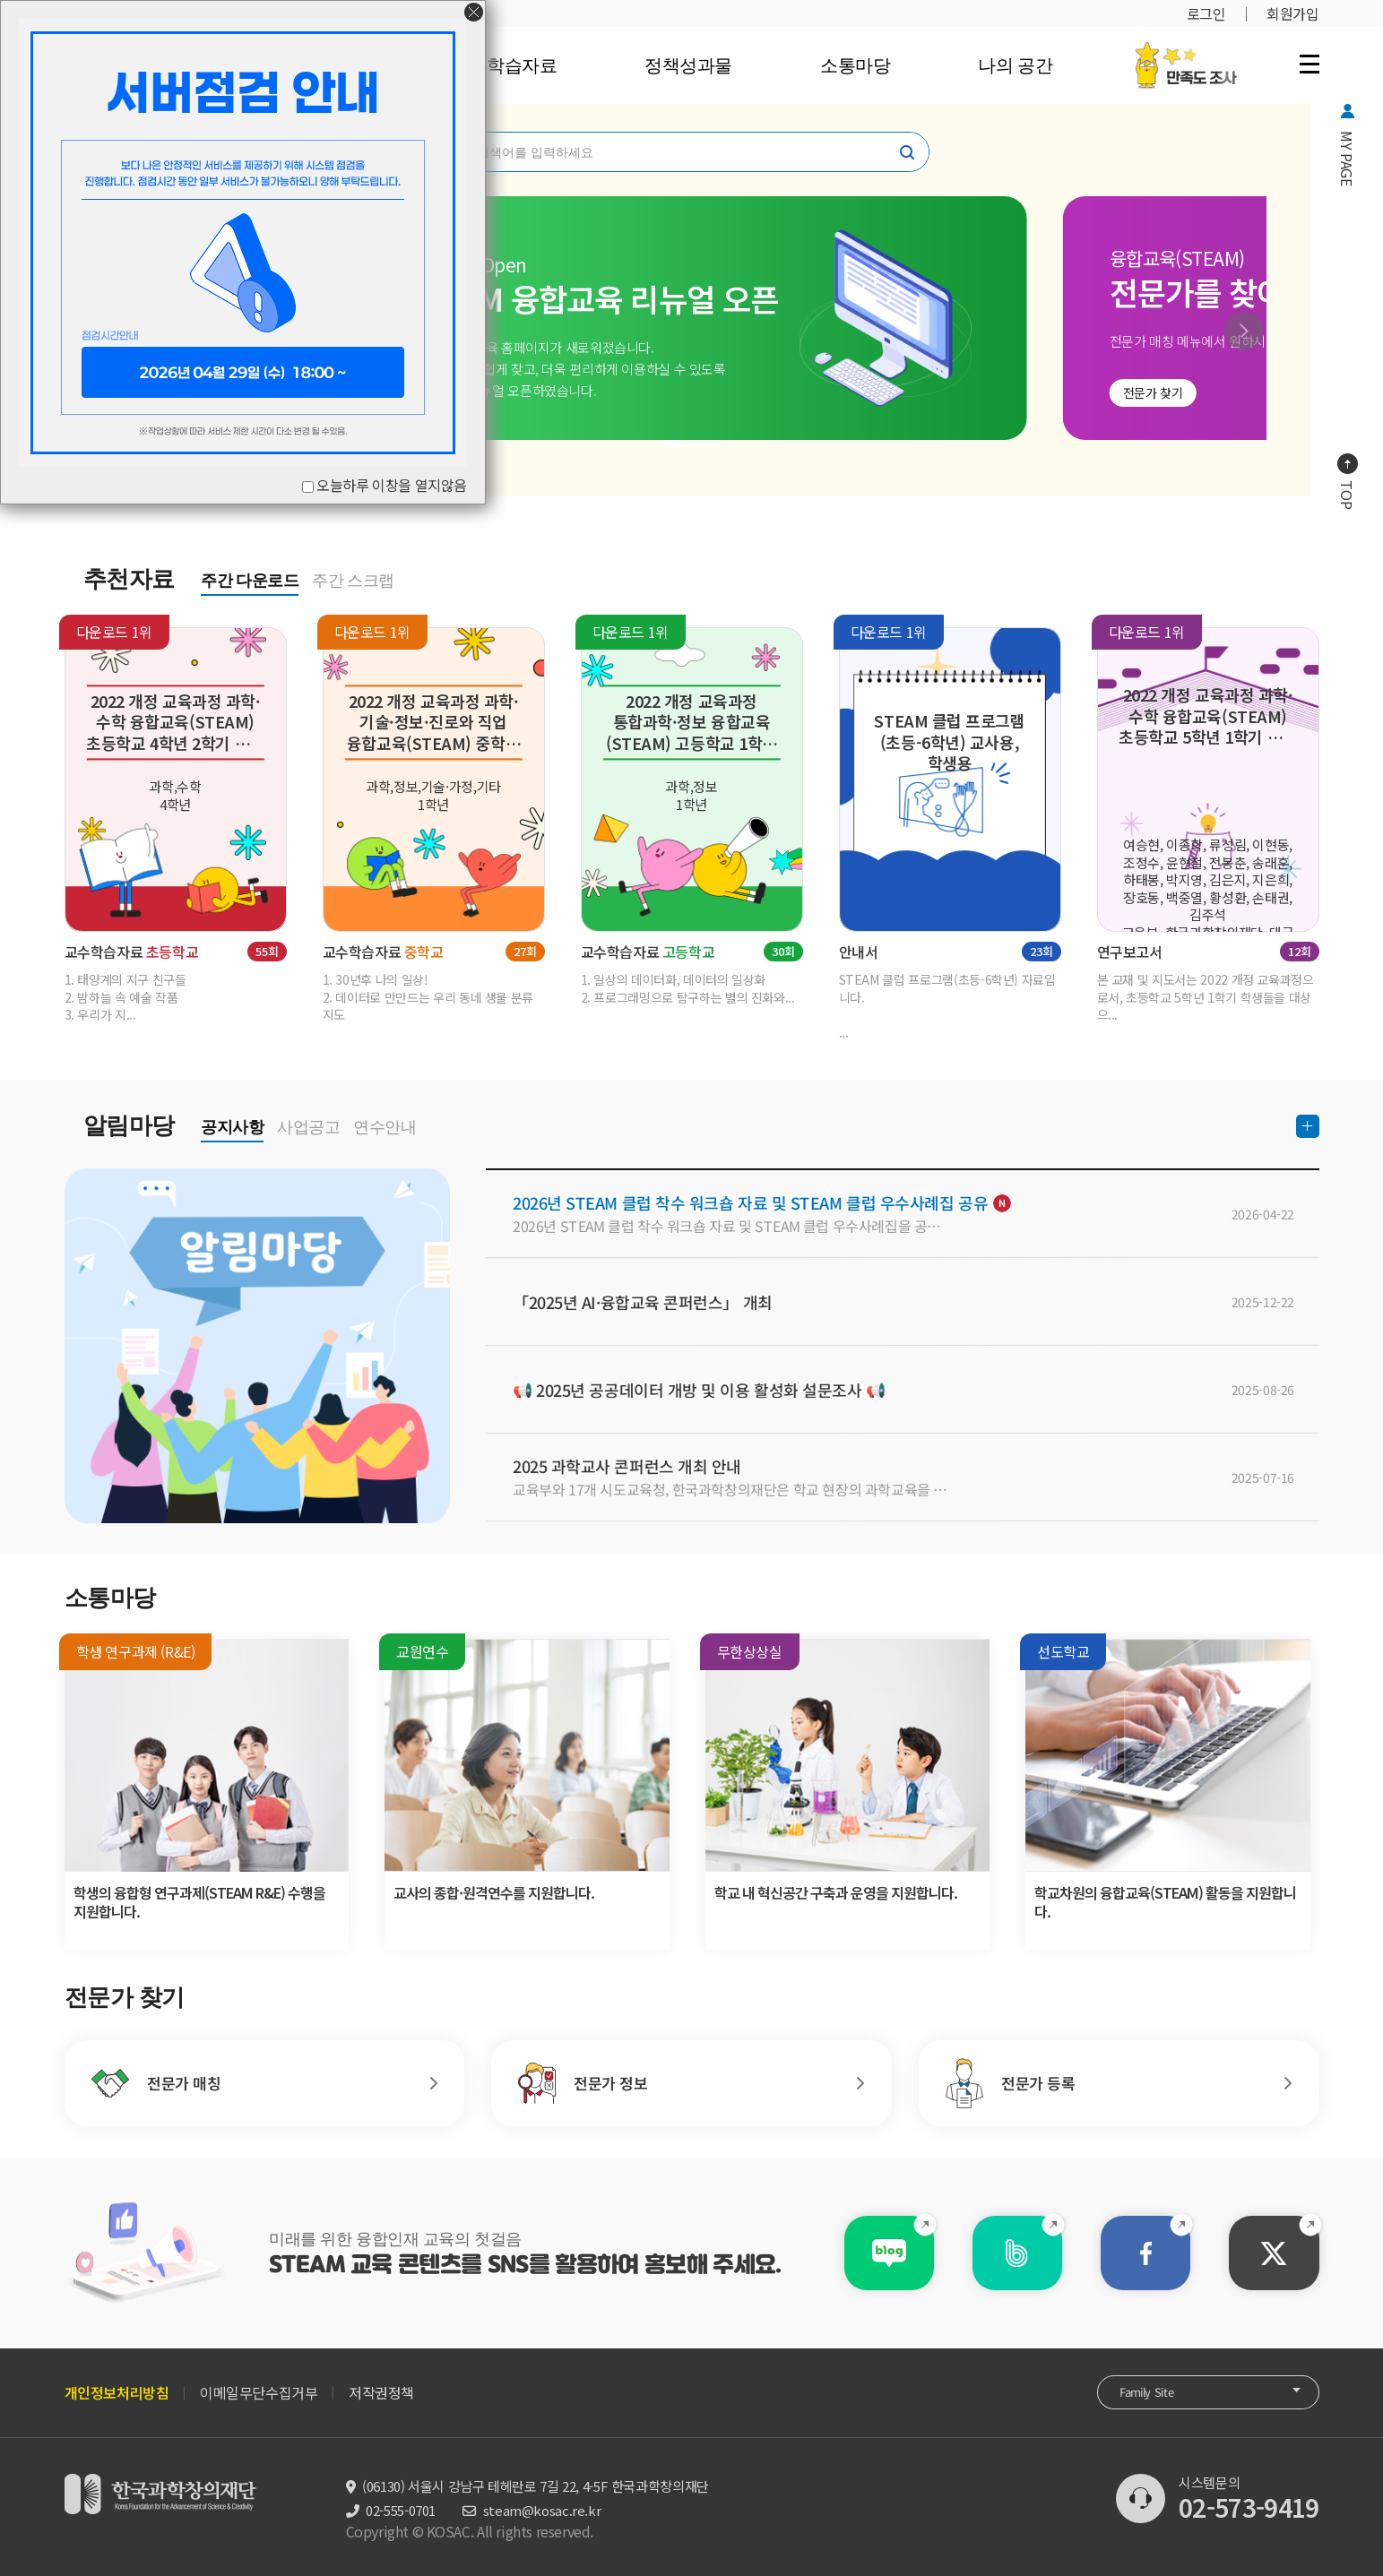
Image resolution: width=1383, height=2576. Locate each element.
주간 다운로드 (249, 581)
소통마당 (855, 65)
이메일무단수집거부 (258, 2392)
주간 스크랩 (353, 581)
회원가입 (1292, 13)
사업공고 (308, 1127)
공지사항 (232, 1127)
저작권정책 (381, 2392)
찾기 (907, 152)
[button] (1243, 331)
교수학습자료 (504, 65)
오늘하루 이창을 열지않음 (391, 484)
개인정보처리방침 (117, 2392)
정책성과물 (688, 65)
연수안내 (384, 1127)
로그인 (1206, 13)
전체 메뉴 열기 (1309, 64)
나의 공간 (1015, 65)
